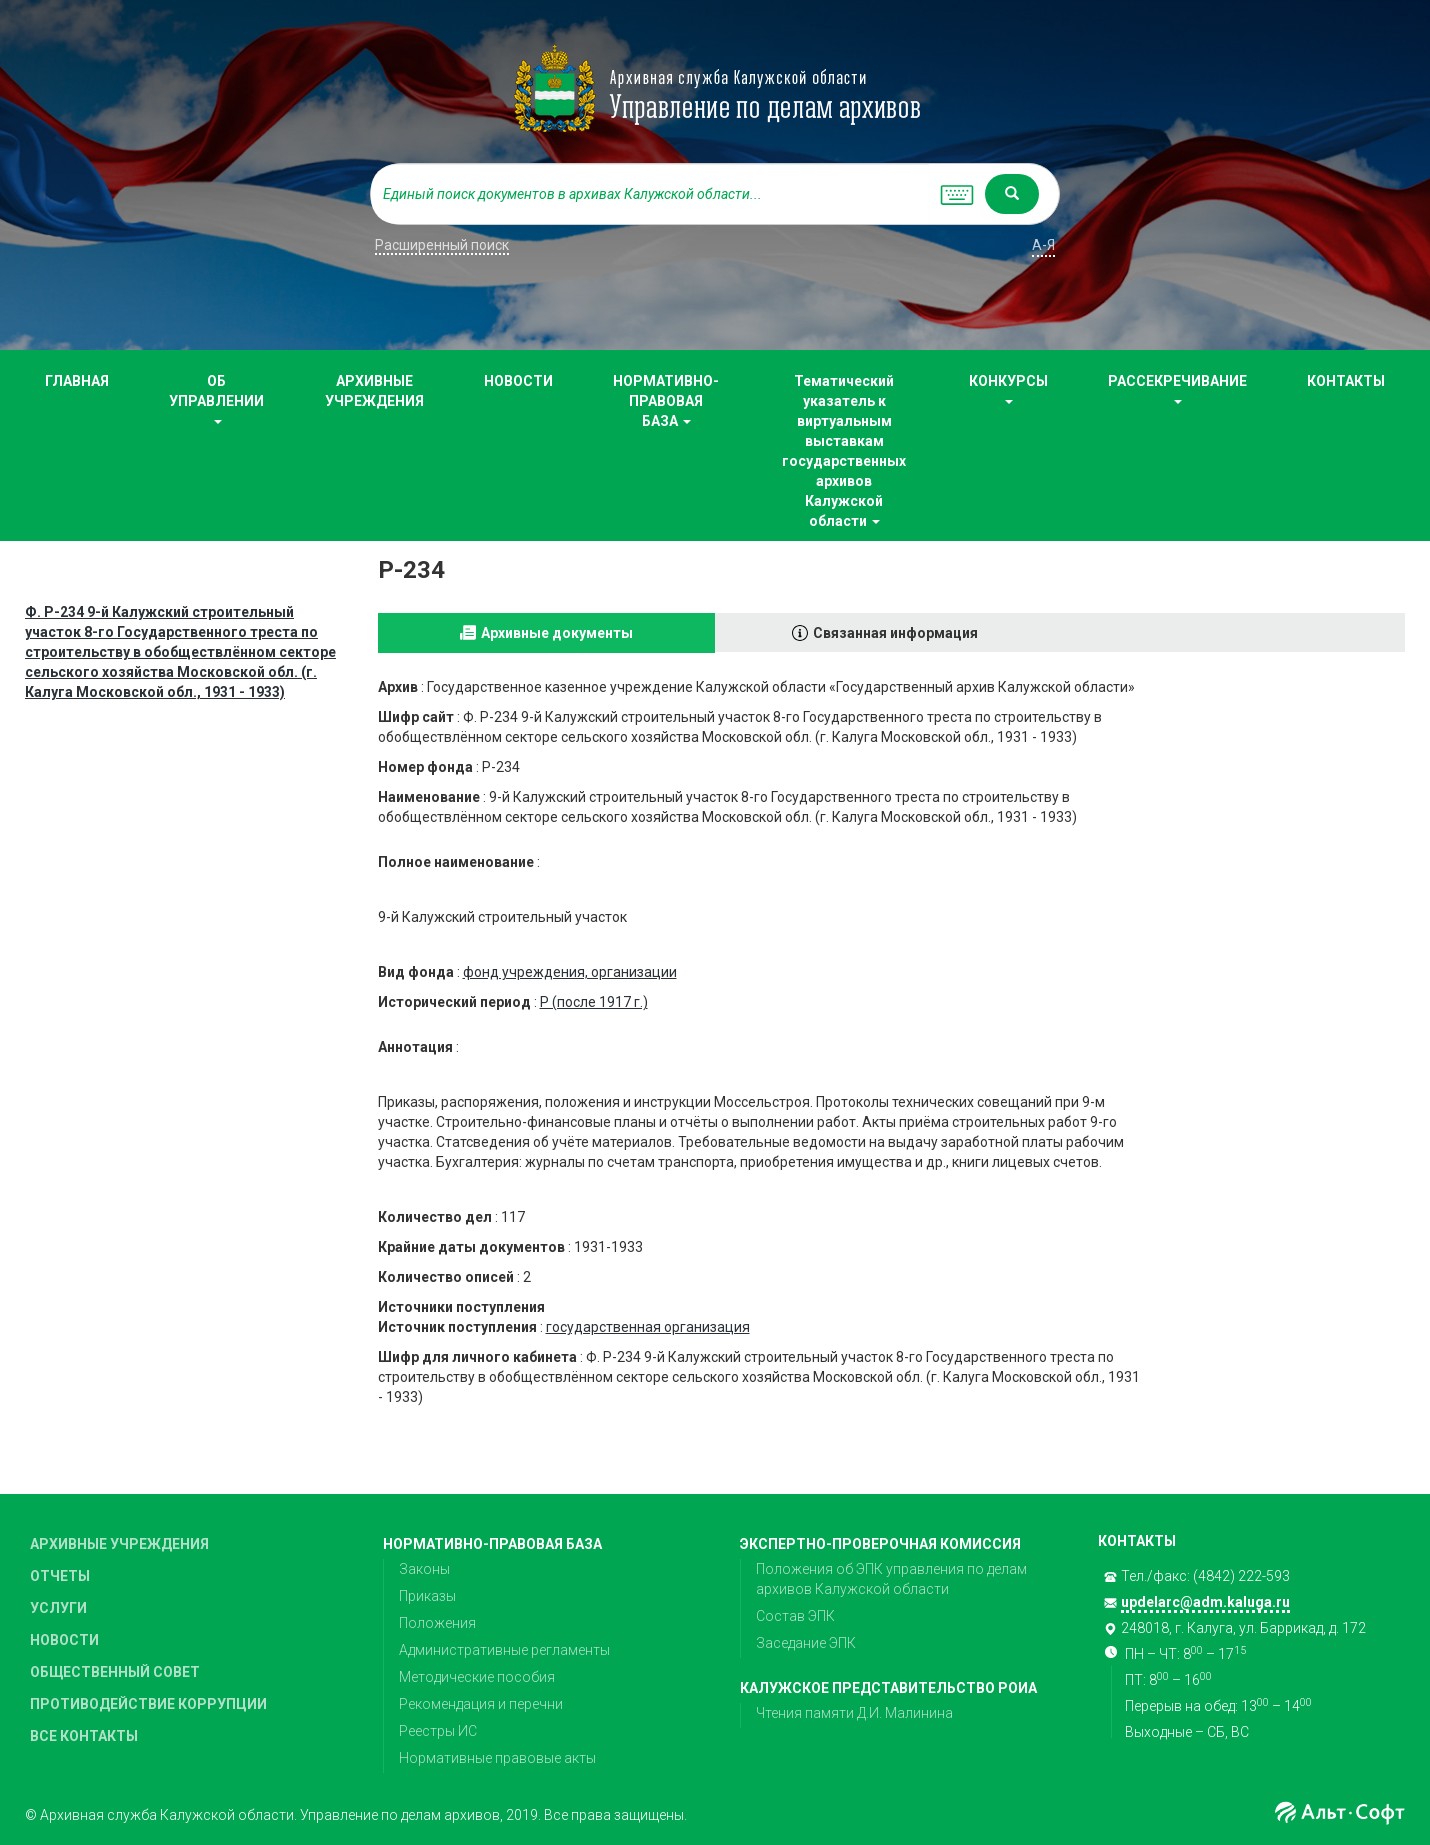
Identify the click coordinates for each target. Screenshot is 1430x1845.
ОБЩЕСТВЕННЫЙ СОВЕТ (115, 1672)
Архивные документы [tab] (557, 633)
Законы (424, 1569)
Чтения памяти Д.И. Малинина (854, 1713)
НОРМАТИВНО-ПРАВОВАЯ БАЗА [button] (666, 401)
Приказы (427, 1596)
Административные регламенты (504, 1650)
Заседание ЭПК (806, 1643)
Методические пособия (477, 1677)
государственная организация (648, 1327)
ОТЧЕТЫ (60, 1576)
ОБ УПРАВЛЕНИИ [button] (216, 398)
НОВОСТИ (518, 381)
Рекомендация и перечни (481, 1704)
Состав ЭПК (795, 1616)
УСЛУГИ (58, 1608)
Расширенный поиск (442, 245)
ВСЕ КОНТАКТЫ (84, 1736)
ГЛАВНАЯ (77, 381)
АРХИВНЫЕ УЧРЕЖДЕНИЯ (374, 391)
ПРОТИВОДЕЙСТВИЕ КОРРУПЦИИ (148, 1704)
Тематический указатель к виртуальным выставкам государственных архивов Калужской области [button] (844, 451)
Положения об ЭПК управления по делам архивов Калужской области (891, 1579)
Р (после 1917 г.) (594, 1002)
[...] (650, 194)
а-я (1043, 245)
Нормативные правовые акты (497, 1758)
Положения (437, 1623)
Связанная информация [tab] (895, 633)
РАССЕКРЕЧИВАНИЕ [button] (1177, 388)
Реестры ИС (438, 1731)
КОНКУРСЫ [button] (1008, 388)
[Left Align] (1012, 194)
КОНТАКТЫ (1346, 381)
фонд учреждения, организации (570, 972)
